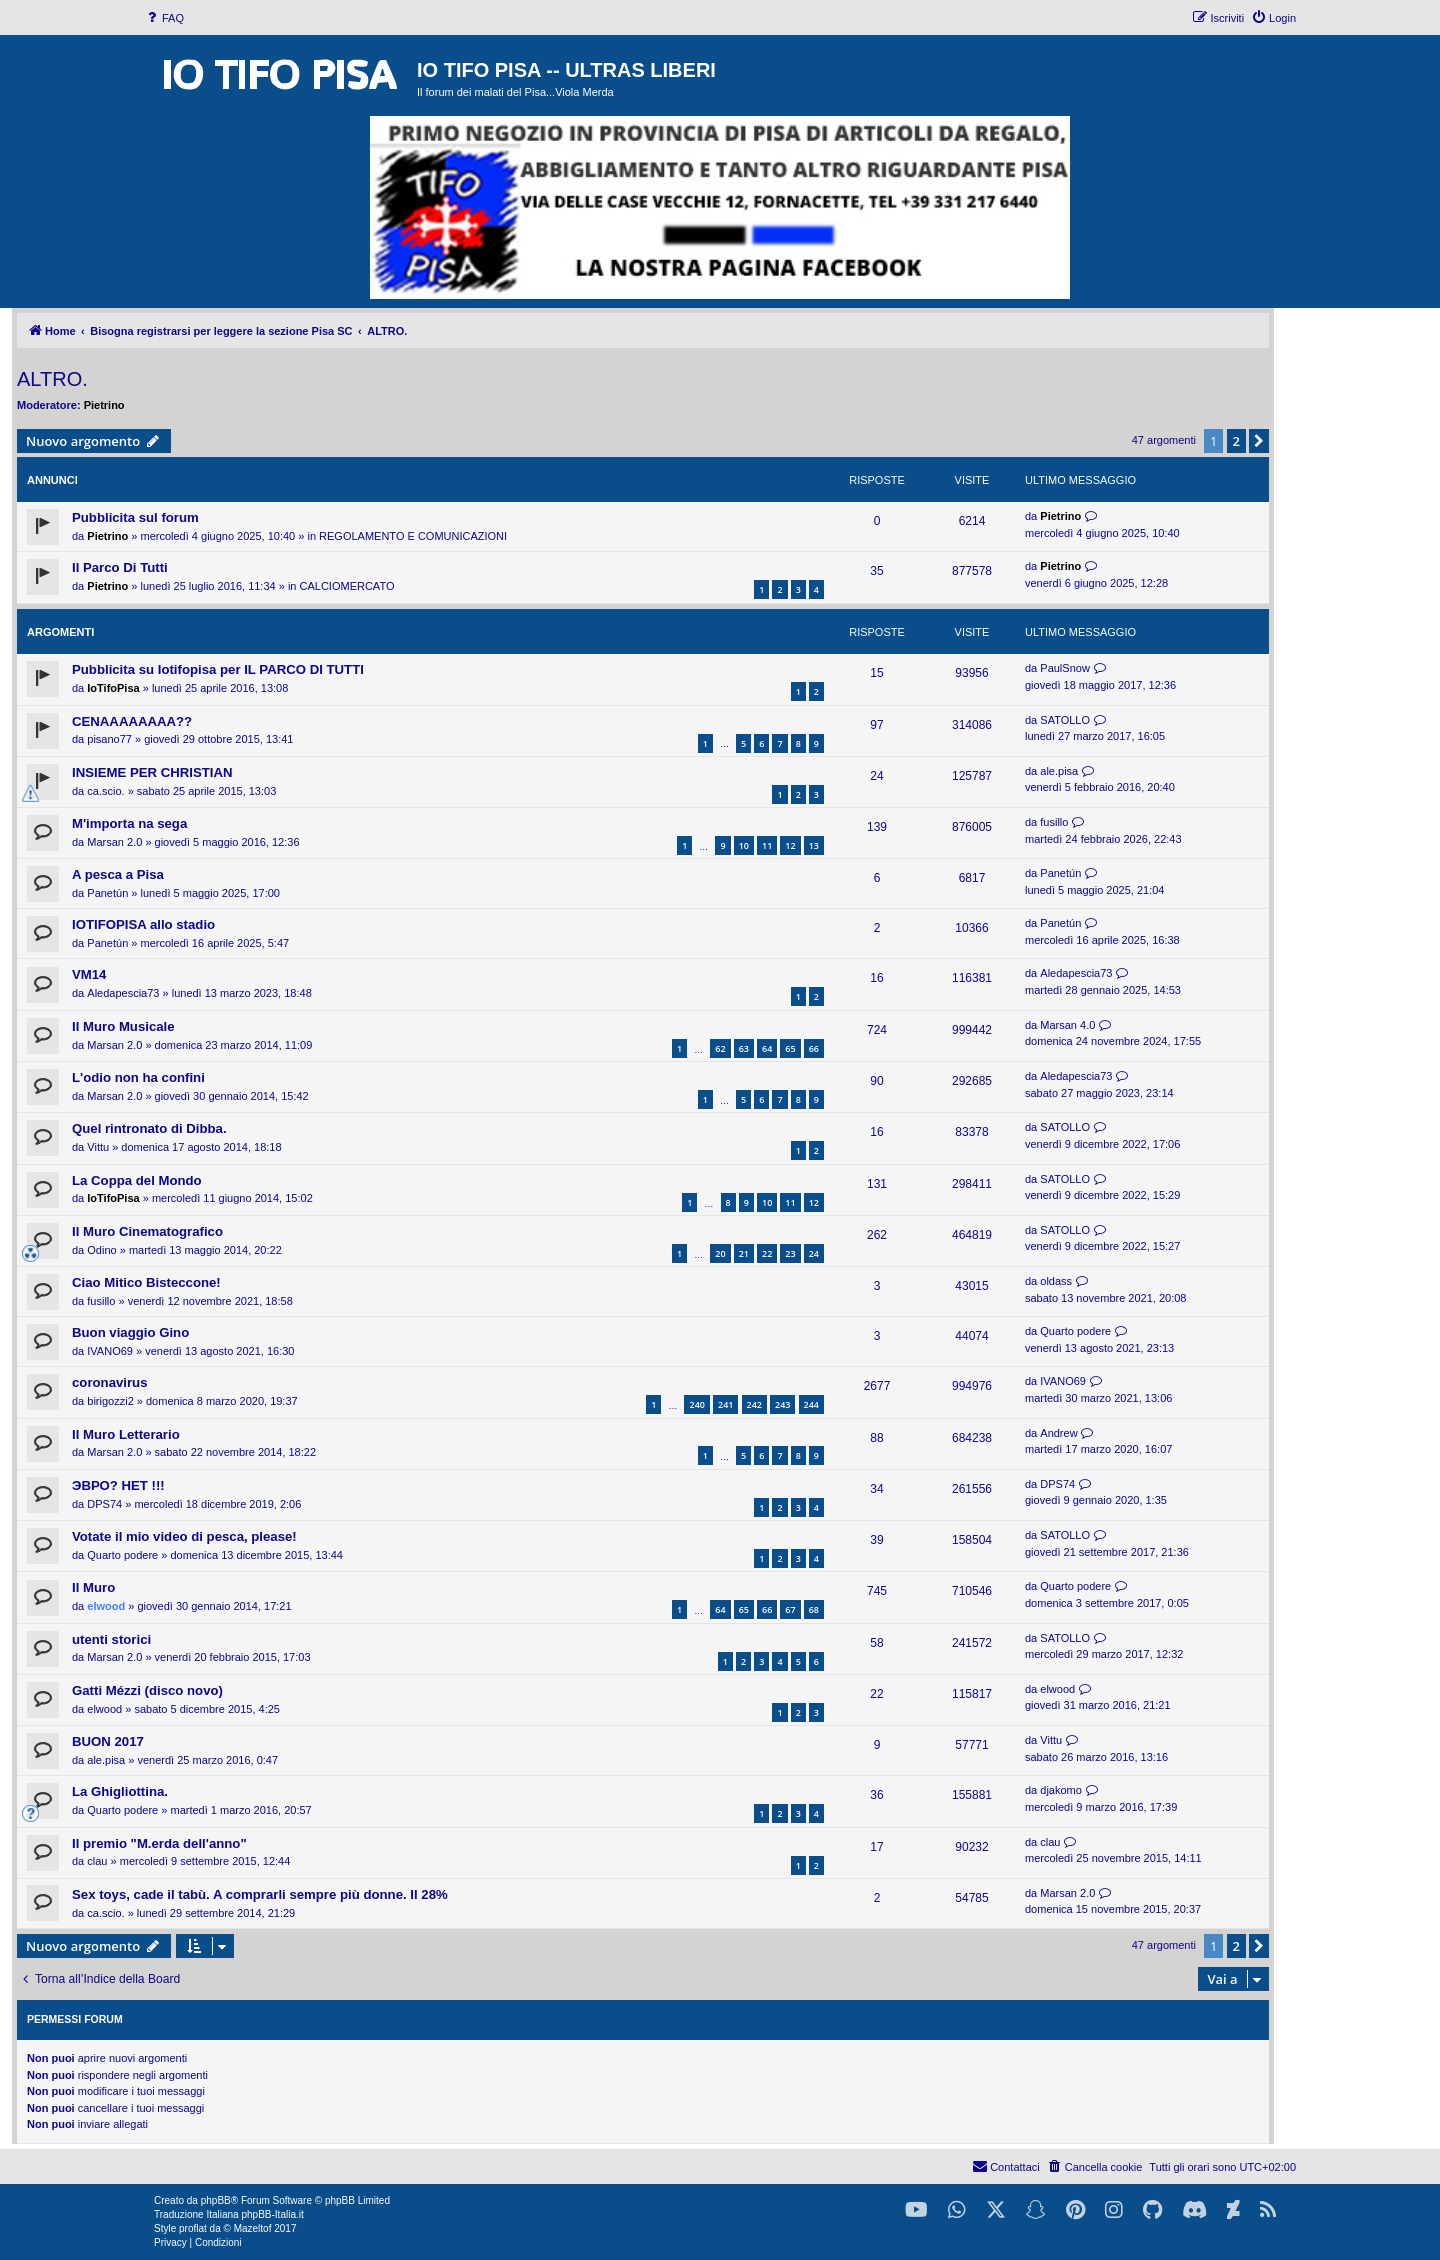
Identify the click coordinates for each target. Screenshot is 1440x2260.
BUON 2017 (108, 1741)
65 (790, 1048)
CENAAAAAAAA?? (132, 721)
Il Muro (93, 1587)
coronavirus (110, 1382)
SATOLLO (1065, 720)
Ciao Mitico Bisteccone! (146, 1282)
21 (744, 1253)
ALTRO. (52, 379)
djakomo (1061, 1790)
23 (790, 1253)
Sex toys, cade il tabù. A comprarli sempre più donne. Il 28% (260, 1894)
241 (725, 1404)
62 (720, 1048)
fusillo (1054, 822)
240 (696, 1404)
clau (97, 1861)
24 (814, 1253)
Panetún (107, 893)
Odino (101, 1250)
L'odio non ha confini (138, 1077)
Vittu (98, 1147)
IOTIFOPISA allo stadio (143, 924)
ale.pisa (1059, 771)
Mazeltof (253, 2228)
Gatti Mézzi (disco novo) (147, 1690)
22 (767, 1253)
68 (814, 1609)
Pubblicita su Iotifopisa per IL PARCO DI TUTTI (218, 669)
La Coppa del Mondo (137, 1180)
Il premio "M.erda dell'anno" (159, 1843)
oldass (1056, 1281)
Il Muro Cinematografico (147, 1231)
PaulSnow (1065, 668)
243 (782, 1404)
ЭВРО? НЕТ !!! (118, 1485)
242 (754, 1404)
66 (814, 1048)
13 (814, 845)
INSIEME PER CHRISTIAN (152, 772)
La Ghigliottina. (120, 1791)
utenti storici (111, 1639)
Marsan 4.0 (1067, 1025)
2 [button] (1236, 441)
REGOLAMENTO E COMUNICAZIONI (413, 536)
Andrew (1058, 1433)
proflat (193, 2228)
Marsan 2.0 (114, 842)
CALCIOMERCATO (347, 586)
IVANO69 (110, 1351)
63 (744, 1048)
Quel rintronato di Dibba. (149, 1128)
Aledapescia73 (123, 993)
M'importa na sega (129, 823)
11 (767, 845)
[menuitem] (164, 18)
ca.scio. (105, 791)
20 (720, 1253)
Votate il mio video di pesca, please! (184, 1536)
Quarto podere (1075, 1331)
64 (767, 1048)
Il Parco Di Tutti (120, 567)
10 (744, 845)
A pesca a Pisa (118, 874)
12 (790, 845)
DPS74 (104, 1504)
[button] (1259, 441)
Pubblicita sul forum (135, 517)
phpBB (216, 2200)
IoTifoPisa (113, 688)
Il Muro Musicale (123, 1026)
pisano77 (109, 739)
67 (790, 1609)
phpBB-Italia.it (272, 2214)
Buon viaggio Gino (130, 1332)
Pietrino (104, 405)
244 (811, 1404)
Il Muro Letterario (126, 1434)
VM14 (89, 974)
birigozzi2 (110, 1401)
